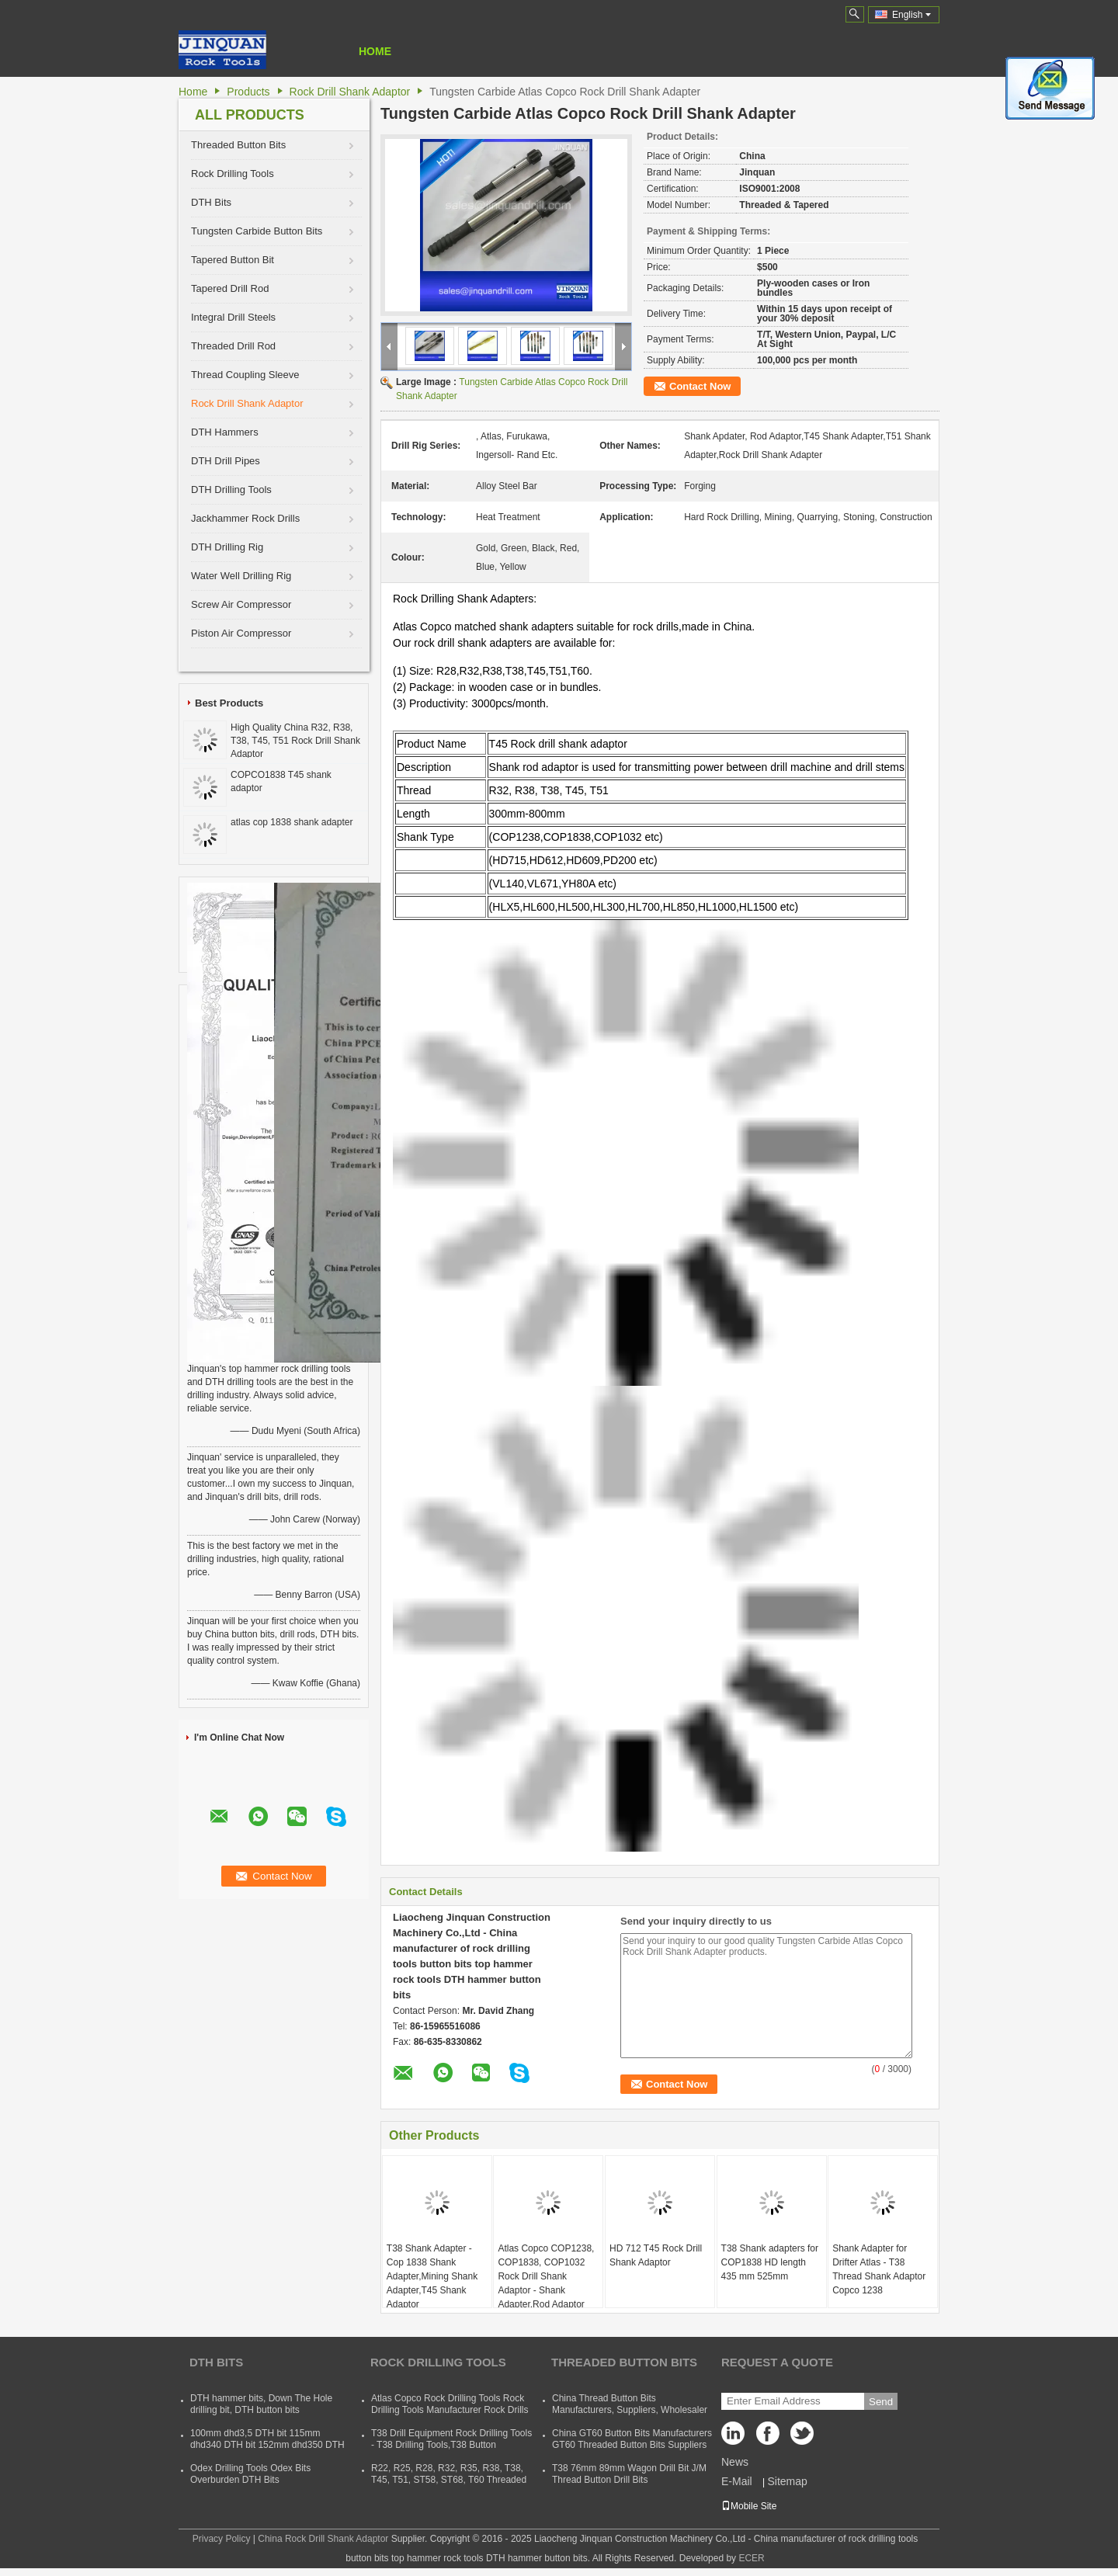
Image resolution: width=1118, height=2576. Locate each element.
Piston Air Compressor (241, 633)
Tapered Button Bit (232, 260)
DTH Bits (211, 202)
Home (375, 51)
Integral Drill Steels (233, 317)
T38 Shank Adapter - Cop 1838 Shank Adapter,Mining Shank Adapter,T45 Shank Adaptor (432, 2276)
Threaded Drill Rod (233, 346)
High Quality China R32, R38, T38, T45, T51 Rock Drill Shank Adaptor (295, 740)
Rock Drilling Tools (232, 173)
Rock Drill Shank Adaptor (350, 91)
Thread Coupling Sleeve (245, 374)
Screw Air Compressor (241, 604)
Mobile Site (748, 2506)
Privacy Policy (222, 2538)
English (911, 14)
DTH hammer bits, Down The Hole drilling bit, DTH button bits (261, 2404)
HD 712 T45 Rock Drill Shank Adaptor (655, 2255)
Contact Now (700, 386)
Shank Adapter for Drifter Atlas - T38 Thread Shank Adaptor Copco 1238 (878, 2269)
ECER (751, 2558)
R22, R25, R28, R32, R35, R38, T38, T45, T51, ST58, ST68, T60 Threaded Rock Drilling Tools (448, 2480)
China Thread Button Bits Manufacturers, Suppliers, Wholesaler (629, 2404)
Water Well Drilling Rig (241, 576)
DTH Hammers (225, 432)
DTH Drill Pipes (225, 461)
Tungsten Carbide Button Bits (256, 231)
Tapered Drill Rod (230, 288)
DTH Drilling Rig (227, 547)
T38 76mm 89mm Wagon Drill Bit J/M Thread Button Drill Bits (629, 2474)
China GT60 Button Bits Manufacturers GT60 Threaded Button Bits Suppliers (632, 2439)
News (734, 2462)
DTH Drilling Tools (231, 489)
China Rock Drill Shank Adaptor (323, 2538)
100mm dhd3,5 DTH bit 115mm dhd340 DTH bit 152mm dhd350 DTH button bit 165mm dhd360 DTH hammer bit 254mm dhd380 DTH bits (267, 2451)
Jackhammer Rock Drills (245, 518)
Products (248, 91)
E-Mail (736, 2481)
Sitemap (787, 2481)
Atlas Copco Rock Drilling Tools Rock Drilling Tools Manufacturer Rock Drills (450, 2404)
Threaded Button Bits (238, 145)
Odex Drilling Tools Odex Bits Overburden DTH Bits (250, 2474)
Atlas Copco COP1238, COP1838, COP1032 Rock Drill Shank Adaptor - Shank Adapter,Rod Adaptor (546, 2276)
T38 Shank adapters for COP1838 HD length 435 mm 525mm (769, 2262)
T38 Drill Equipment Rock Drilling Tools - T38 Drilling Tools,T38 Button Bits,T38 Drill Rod (451, 2445)
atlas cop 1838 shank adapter (291, 822)
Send (881, 2402)
